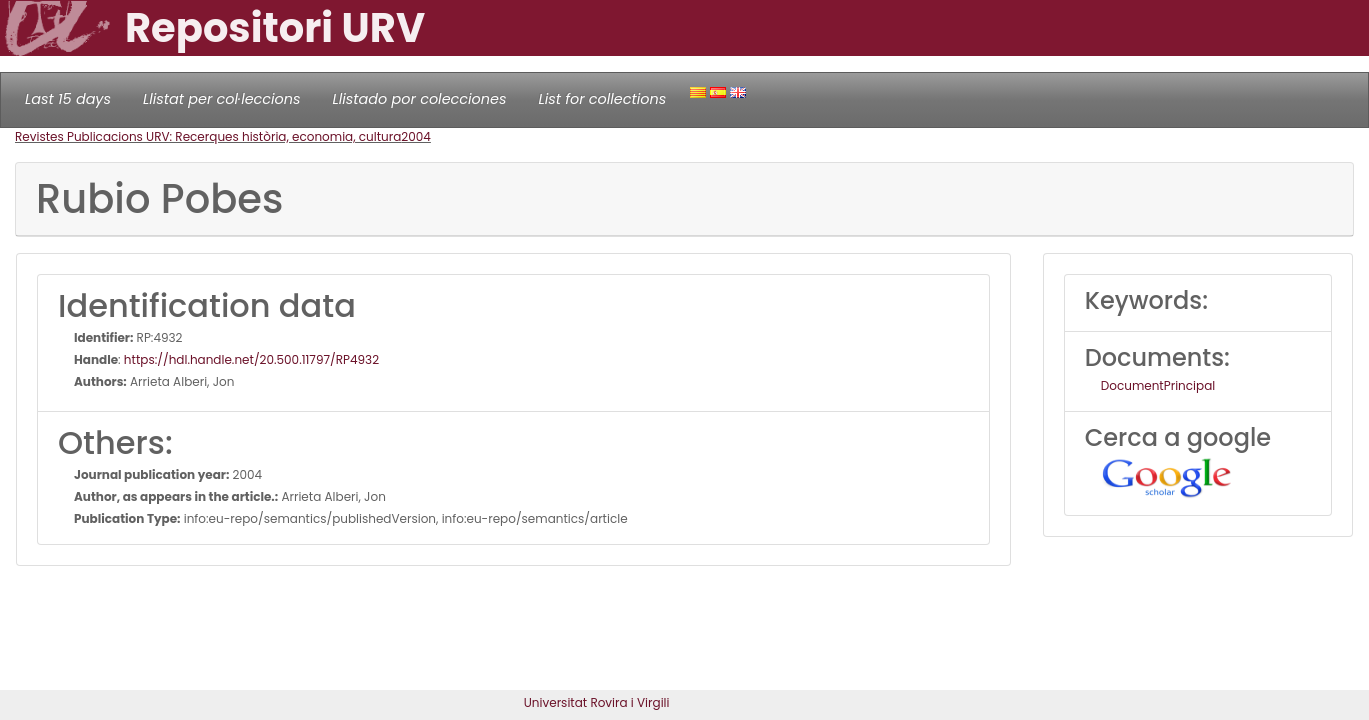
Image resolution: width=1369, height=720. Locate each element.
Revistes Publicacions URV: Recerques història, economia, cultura (208, 136)
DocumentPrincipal (1158, 385)
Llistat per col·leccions (222, 99)
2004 (416, 136)
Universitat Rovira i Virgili (597, 702)
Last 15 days (68, 99)
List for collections (602, 99)
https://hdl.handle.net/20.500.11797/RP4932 (251, 359)
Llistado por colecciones (420, 99)
